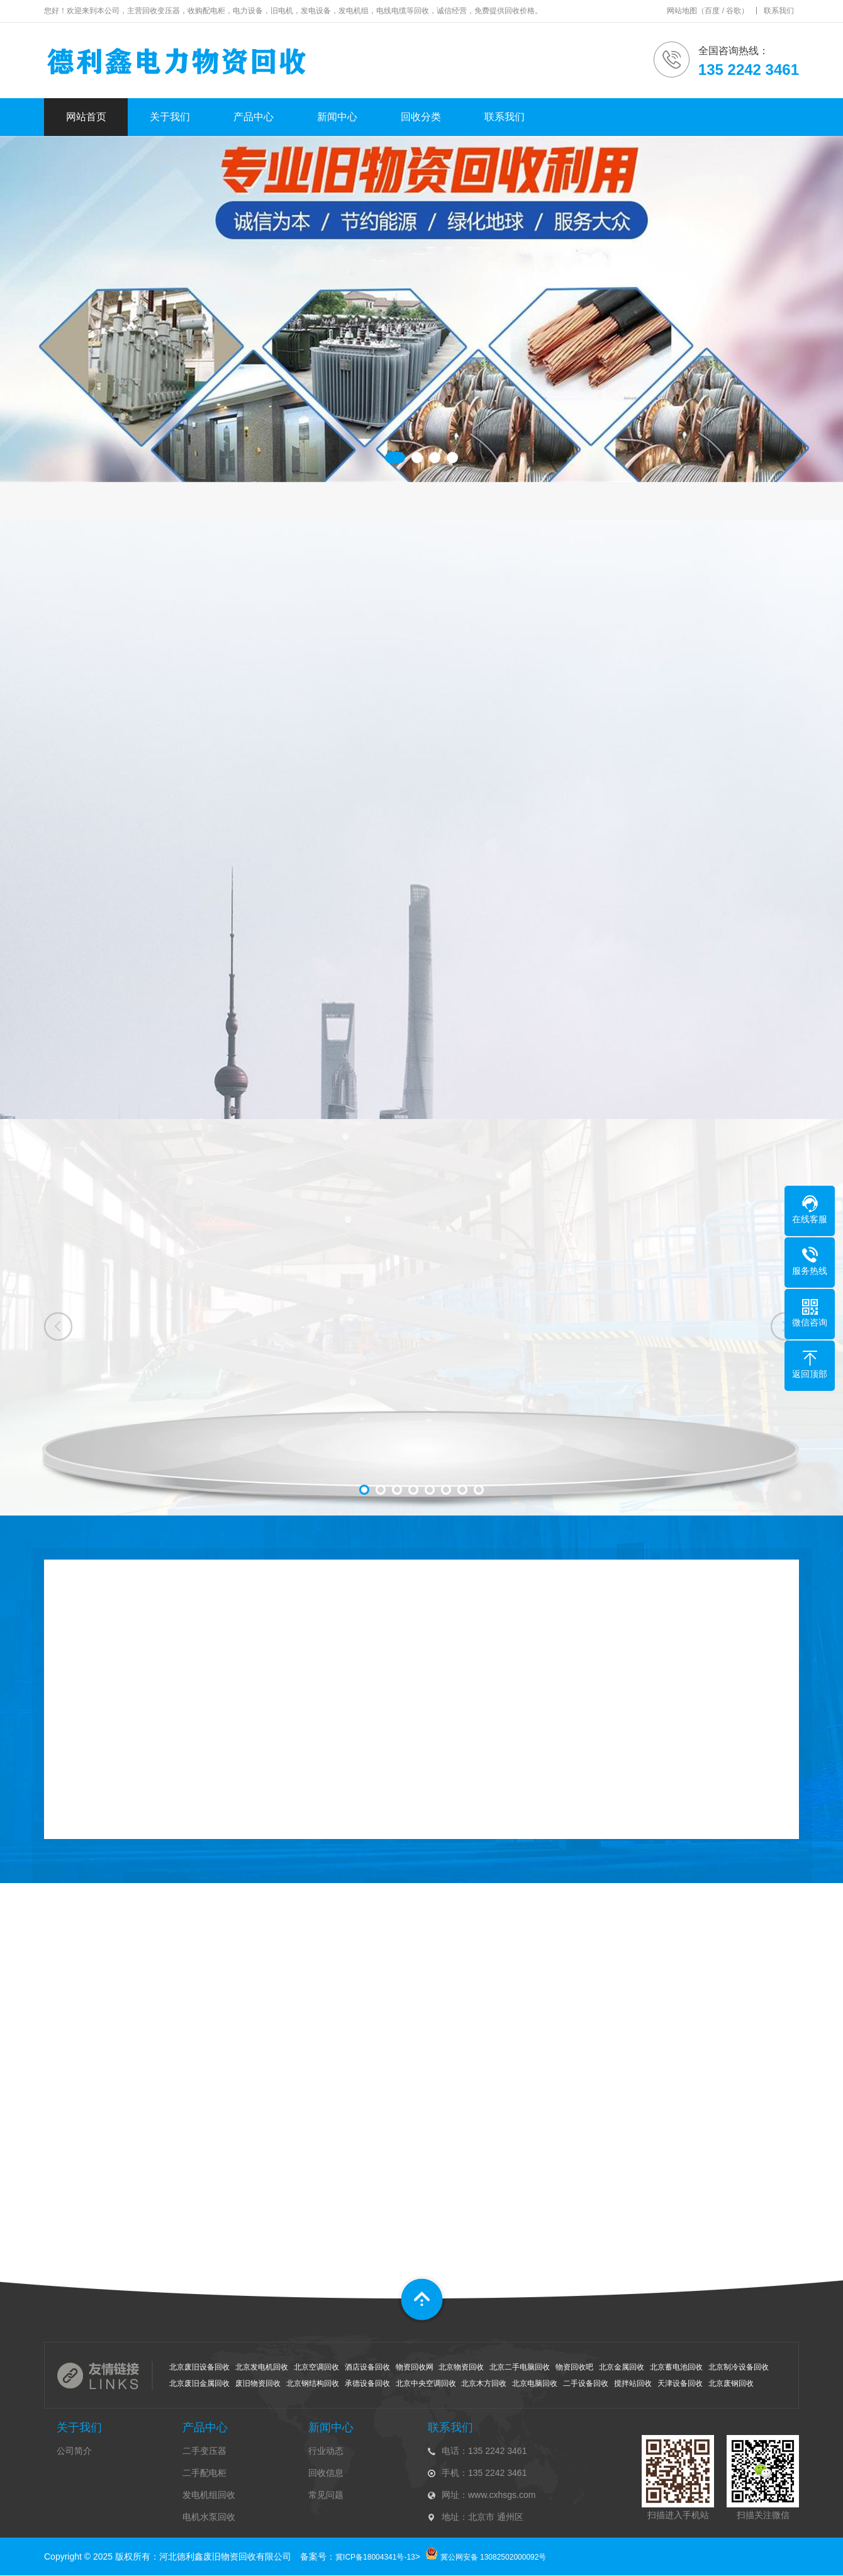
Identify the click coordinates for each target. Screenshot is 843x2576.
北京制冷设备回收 (738, 2367)
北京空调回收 (316, 2367)
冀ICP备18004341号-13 (375, 2557)
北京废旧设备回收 (199, 2367)
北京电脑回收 (534, 2383)
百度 (712, 10)
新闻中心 (337, 116)
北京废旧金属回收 (199, 2383)
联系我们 (779, 10)
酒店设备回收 (367, 2367)
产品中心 (253, 116)
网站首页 (86, 116)
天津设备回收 (680, 2383)
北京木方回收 (483, 2383)
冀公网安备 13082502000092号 (493, 2557)
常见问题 (325, 2495)
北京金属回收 (621, 2367)
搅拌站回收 (633, 2383)
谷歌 (733, 10)
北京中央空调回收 (426, 2383)
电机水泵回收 (208, 2517)
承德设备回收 (367, 2383)
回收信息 (325, 2473)
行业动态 (325, 2451)
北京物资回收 (461, 2367)
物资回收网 (414, 2367)
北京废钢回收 (731, 2383)
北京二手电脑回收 (519, 2367)
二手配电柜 (204, 2473)
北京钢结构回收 (312, 2383)
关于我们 (170, 116)
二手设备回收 (585, 2383)
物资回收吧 (574, 2367)
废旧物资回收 (258, 2383)
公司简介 (74, 2451)
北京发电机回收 (261, 2367)
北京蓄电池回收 (676, 2367)
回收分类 (421, 116)
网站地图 (682, 10)
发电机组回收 (208, 2495)
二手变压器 (204, 2451)
